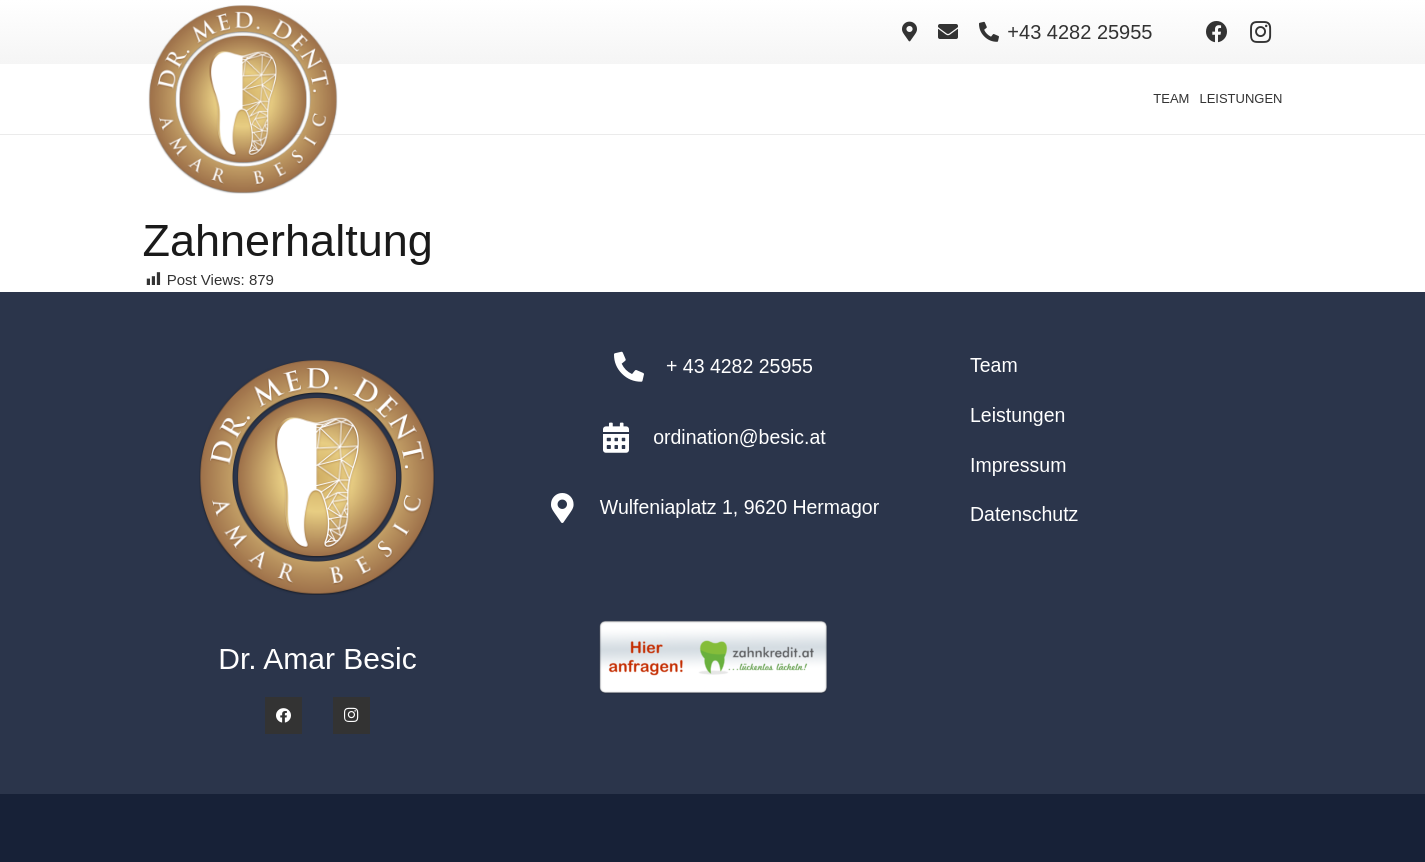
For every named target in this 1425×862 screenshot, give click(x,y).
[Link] (909, 32)
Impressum (1018, 465)
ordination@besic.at (739, 437)
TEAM (1171, 98)
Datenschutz (1024, 514)
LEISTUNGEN (1240, 98)
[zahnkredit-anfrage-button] (712, 658)
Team (994, 365)
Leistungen (1017, 415)
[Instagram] (1261, 32)
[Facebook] (1217, 32)
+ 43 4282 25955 (739, 366)
